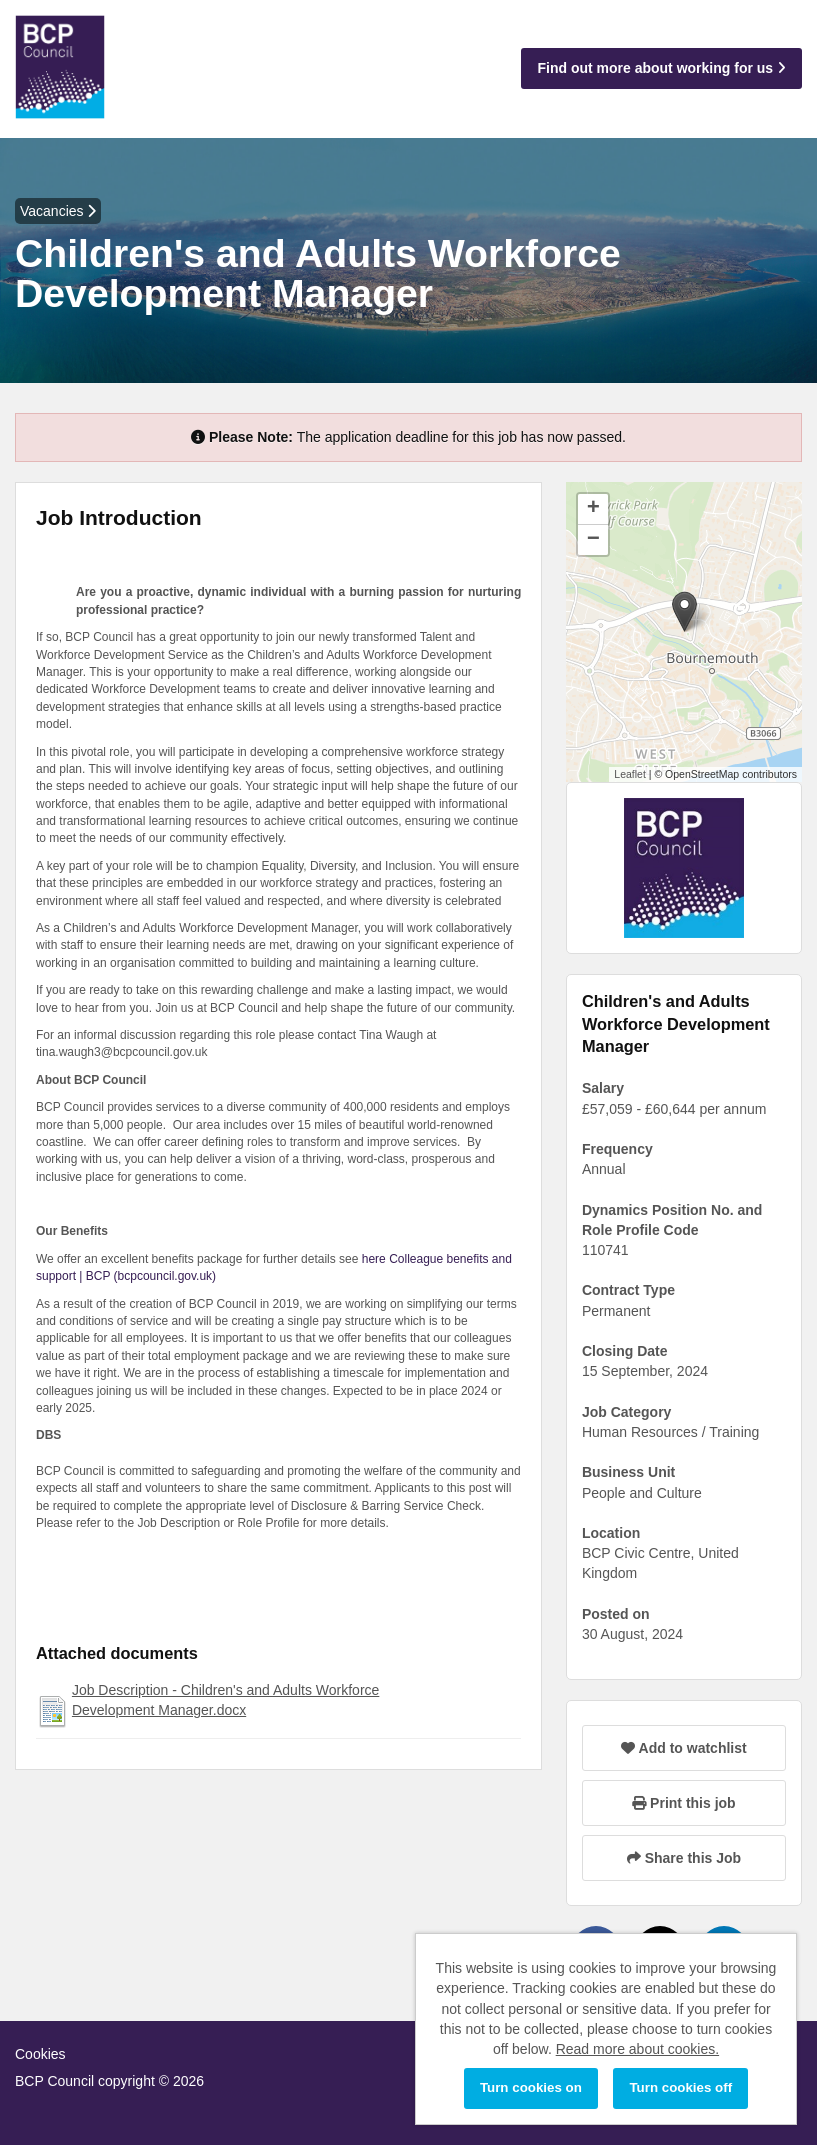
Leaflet (630, 774)
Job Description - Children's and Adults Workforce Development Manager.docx (225, 1700)
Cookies (40, 2054)
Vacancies (58, 211)
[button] (684, 611)
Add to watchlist (683, 1748)
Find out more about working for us (661, 68)
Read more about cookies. (637, 2049)
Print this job (683, 1803)
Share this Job (684, 1858)
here (374, 1259)
